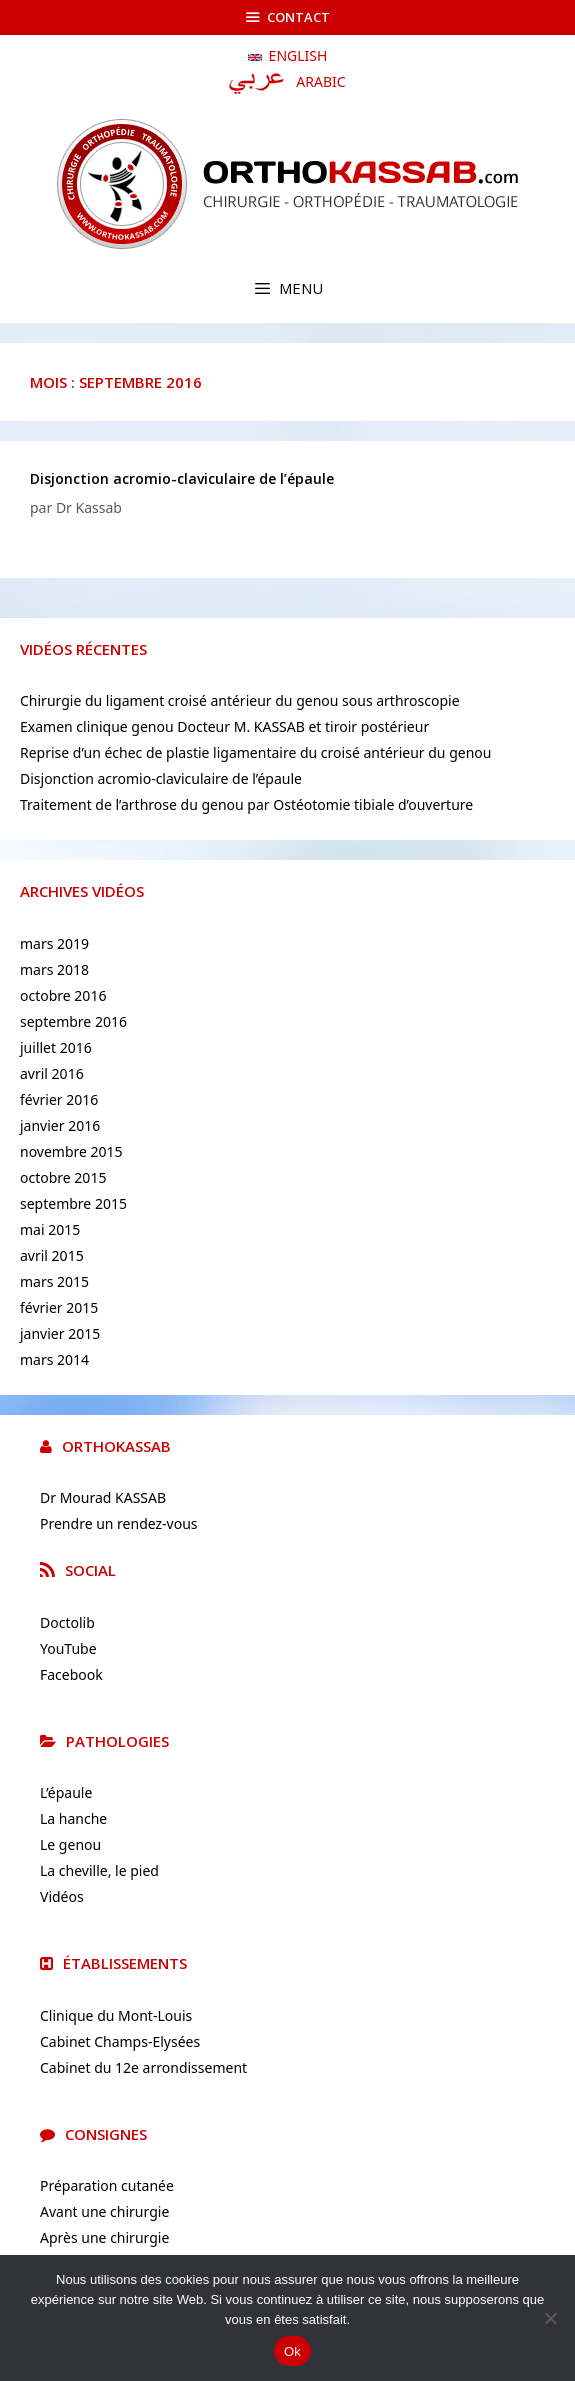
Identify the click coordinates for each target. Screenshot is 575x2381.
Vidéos (62, 1896)
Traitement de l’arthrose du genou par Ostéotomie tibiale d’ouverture (246, 804)
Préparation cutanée (107, 2185)
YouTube (68, 1648)
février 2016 (59, 1099)
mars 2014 (54, 1359)
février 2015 (59, 1307)
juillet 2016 (56, 1047)
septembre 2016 (73, 1021)
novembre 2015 (71, 1151)
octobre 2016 (63, 995)
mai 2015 (50, 1229)
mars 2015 (54, 1281)
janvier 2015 (60, 1333)
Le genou (70, 1844)
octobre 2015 (63, 1177)
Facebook (71, 1674)
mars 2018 (54, 969)
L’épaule (66, 1792)
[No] (550, 2318)
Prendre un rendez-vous (119, 1523)
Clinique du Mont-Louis (116, 2015)
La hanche (73, 1818)
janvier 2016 (60, 1125)
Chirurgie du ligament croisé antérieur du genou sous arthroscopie (240, 700)
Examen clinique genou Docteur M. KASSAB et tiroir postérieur (224, 726)
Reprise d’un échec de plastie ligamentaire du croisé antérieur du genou (255, 752)
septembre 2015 (73, 1203)
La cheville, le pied (99, 1870)
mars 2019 (54, 943)
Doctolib (67, 1622)
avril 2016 (52, 1073)
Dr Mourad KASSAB (103, 1497)
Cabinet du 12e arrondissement (143, 2067)
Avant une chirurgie (104, 2211)
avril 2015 (52, 1255)
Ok (292, 2351)
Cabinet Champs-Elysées (120, 2041)
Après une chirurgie (104, 2237)
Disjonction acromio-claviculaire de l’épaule (182, 478)
